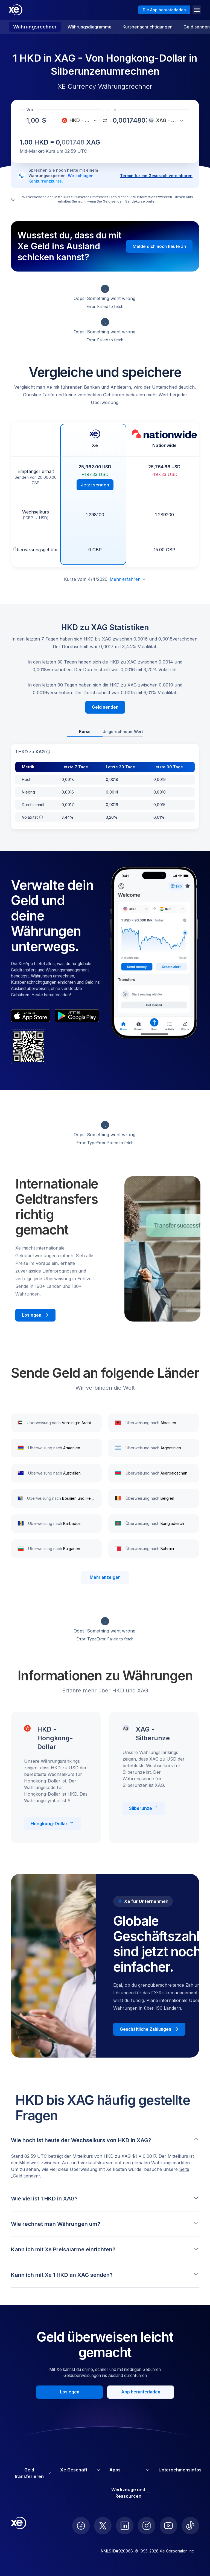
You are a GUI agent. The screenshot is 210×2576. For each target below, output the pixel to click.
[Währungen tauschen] (105, 120)
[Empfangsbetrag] (34, 120)
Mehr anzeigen (105, 1577)
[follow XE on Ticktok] (190, 2525)
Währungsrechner (35, 27)
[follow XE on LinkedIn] (124, 2525)
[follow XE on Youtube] (168, 2525)
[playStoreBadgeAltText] (77, 1015)
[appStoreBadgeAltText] (30, 1015)
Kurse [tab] (85, 731)
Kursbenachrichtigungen (147, 27)
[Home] (15, 9)
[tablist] (105, 732)
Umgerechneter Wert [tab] (123, 731)
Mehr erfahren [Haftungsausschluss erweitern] (128, 579)
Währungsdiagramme (90, 27)
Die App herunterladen (164, 9)
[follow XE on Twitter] (103, 2525)
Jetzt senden (95, 484)
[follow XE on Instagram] (146, 2525)
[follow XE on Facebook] (81, 2525)
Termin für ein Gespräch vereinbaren (156, 175)
